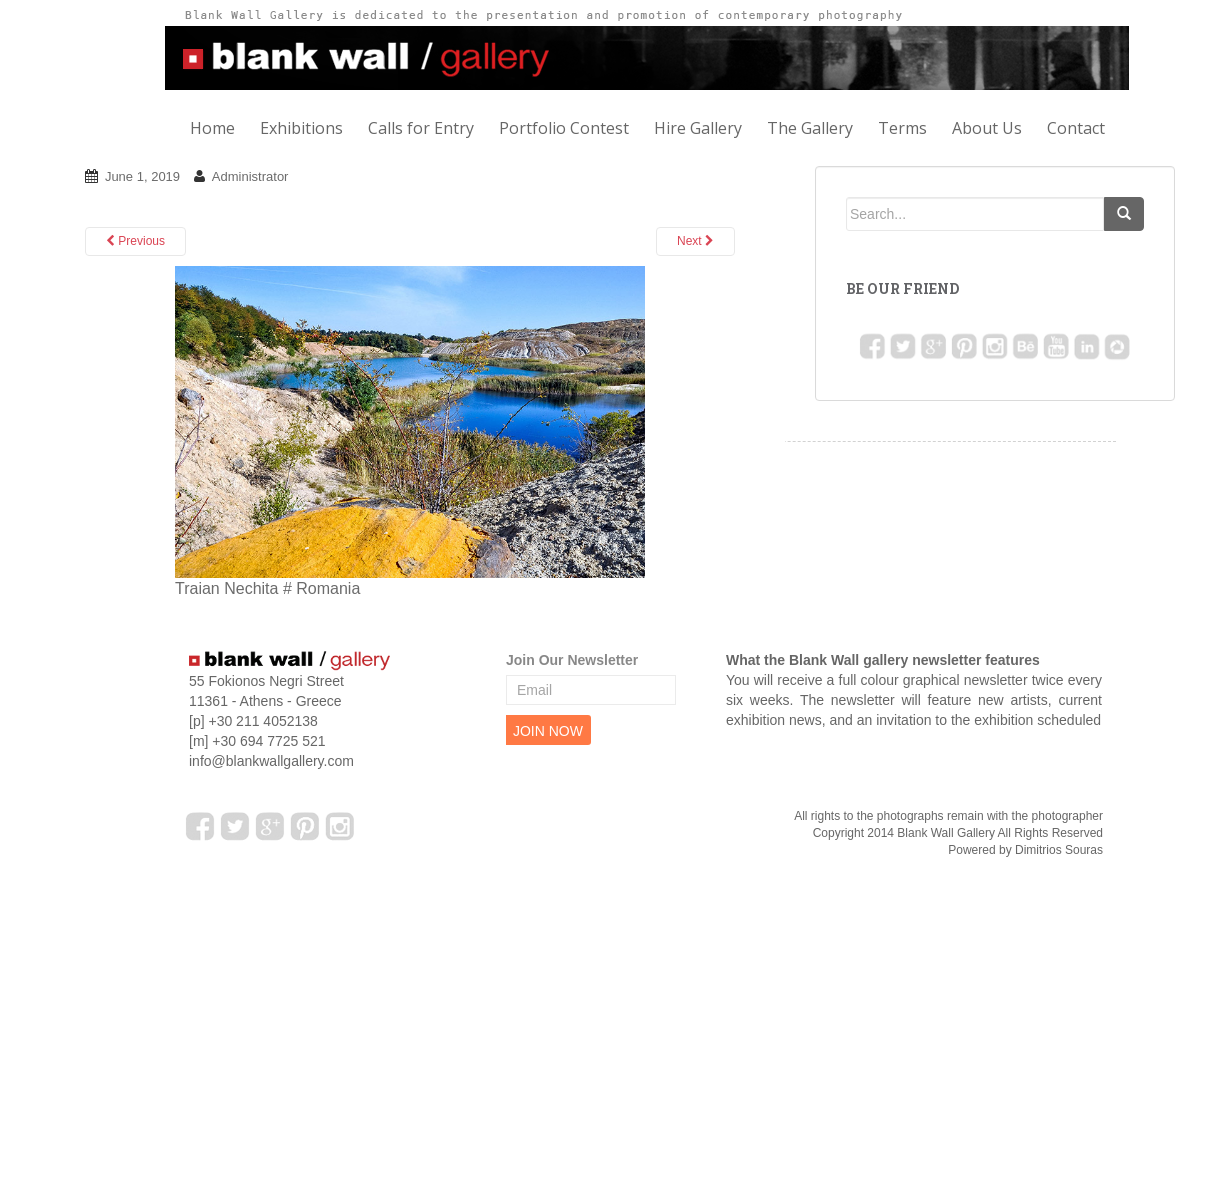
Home (212, 128)
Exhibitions (301, 128)
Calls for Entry (421, 128)
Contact (1076, 128)
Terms (902, 128)
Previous (135, 241)
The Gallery (810, 128)
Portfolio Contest (564, 128)
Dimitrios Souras (1059, 850)
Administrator (250, 176)
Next (695, 241)
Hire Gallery (698, 128)
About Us (987, 128)
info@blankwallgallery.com (271, 761)
